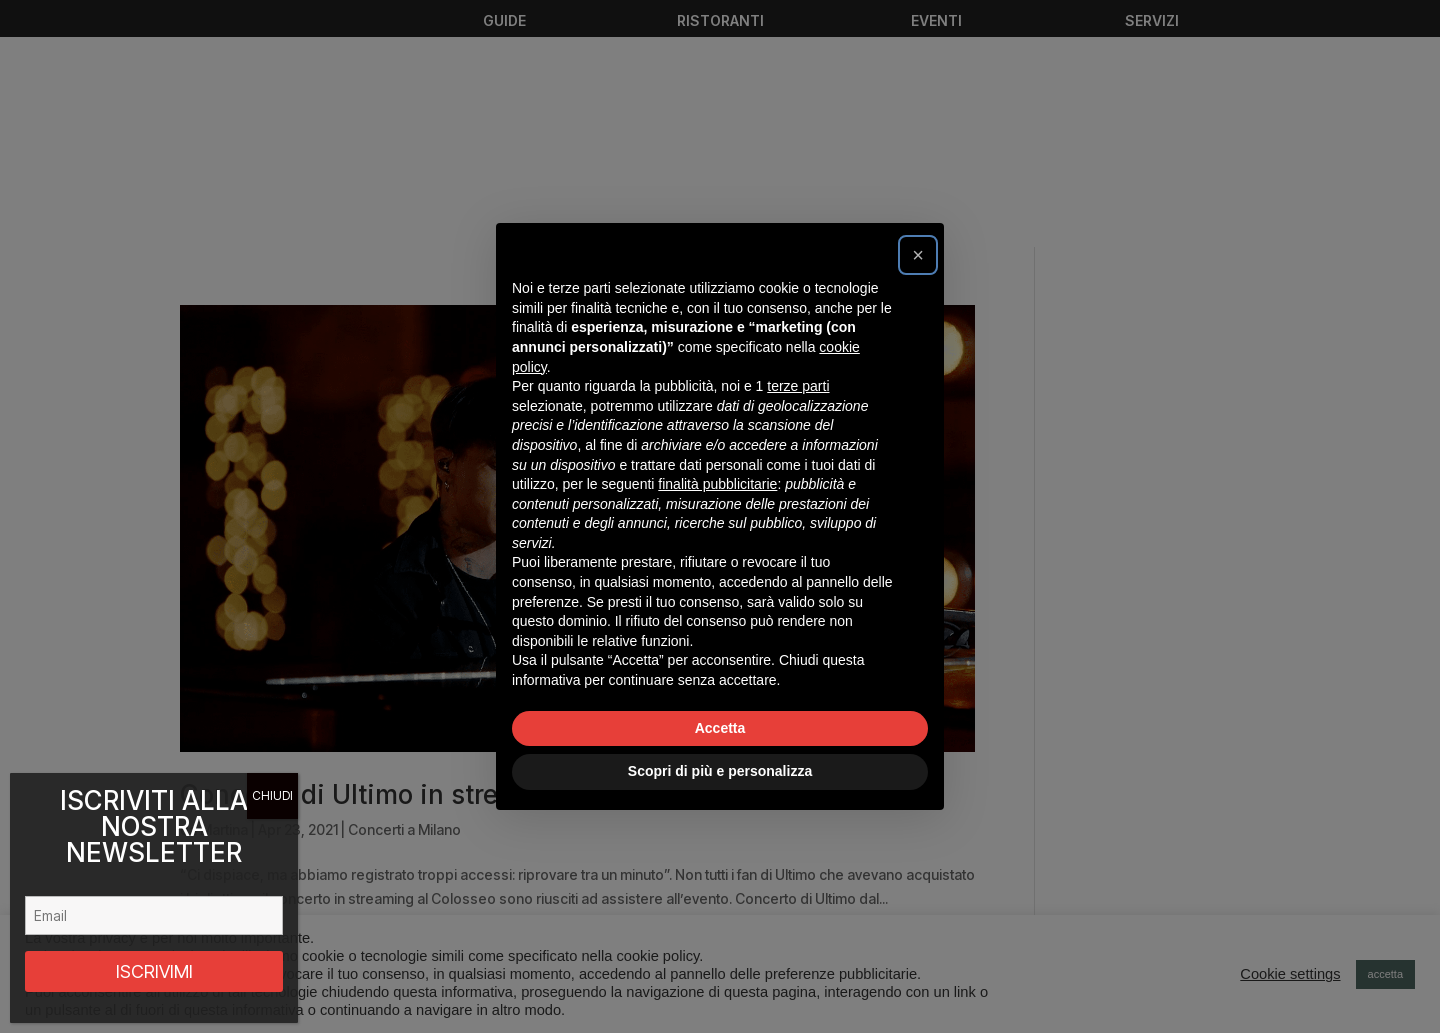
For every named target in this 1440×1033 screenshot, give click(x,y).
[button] (918, 255)
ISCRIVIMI (154, 971)
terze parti (798, 386)
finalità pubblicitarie (717, 484)
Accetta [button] (720, 728)
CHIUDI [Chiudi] (272, 795)
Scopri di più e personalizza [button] (720, 771)
